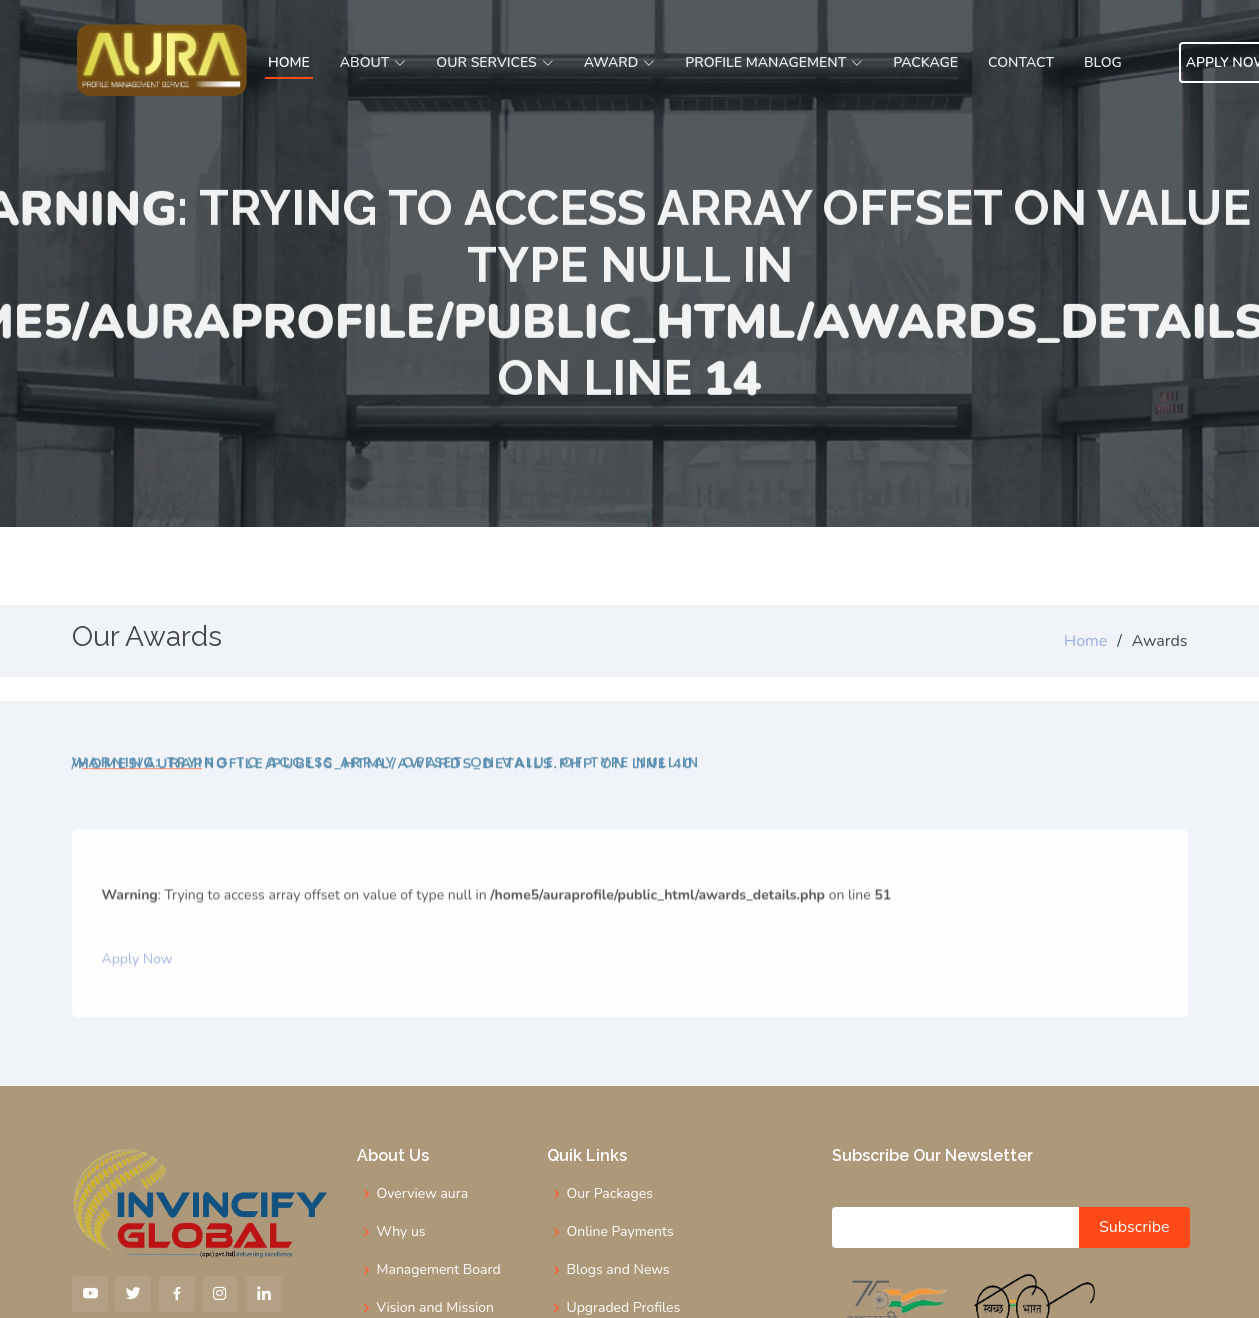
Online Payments (620, 1232)
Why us (401, 1232)
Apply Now (137, 992)
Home (289, 62)
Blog (1103, 62)
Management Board (439, 1270)
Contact (1021, 62)
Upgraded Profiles (624, 1308)
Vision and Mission (435, 1308)
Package (925, 62)
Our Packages (610, 1194)
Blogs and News (618, 1270)
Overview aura (423, 1194)
